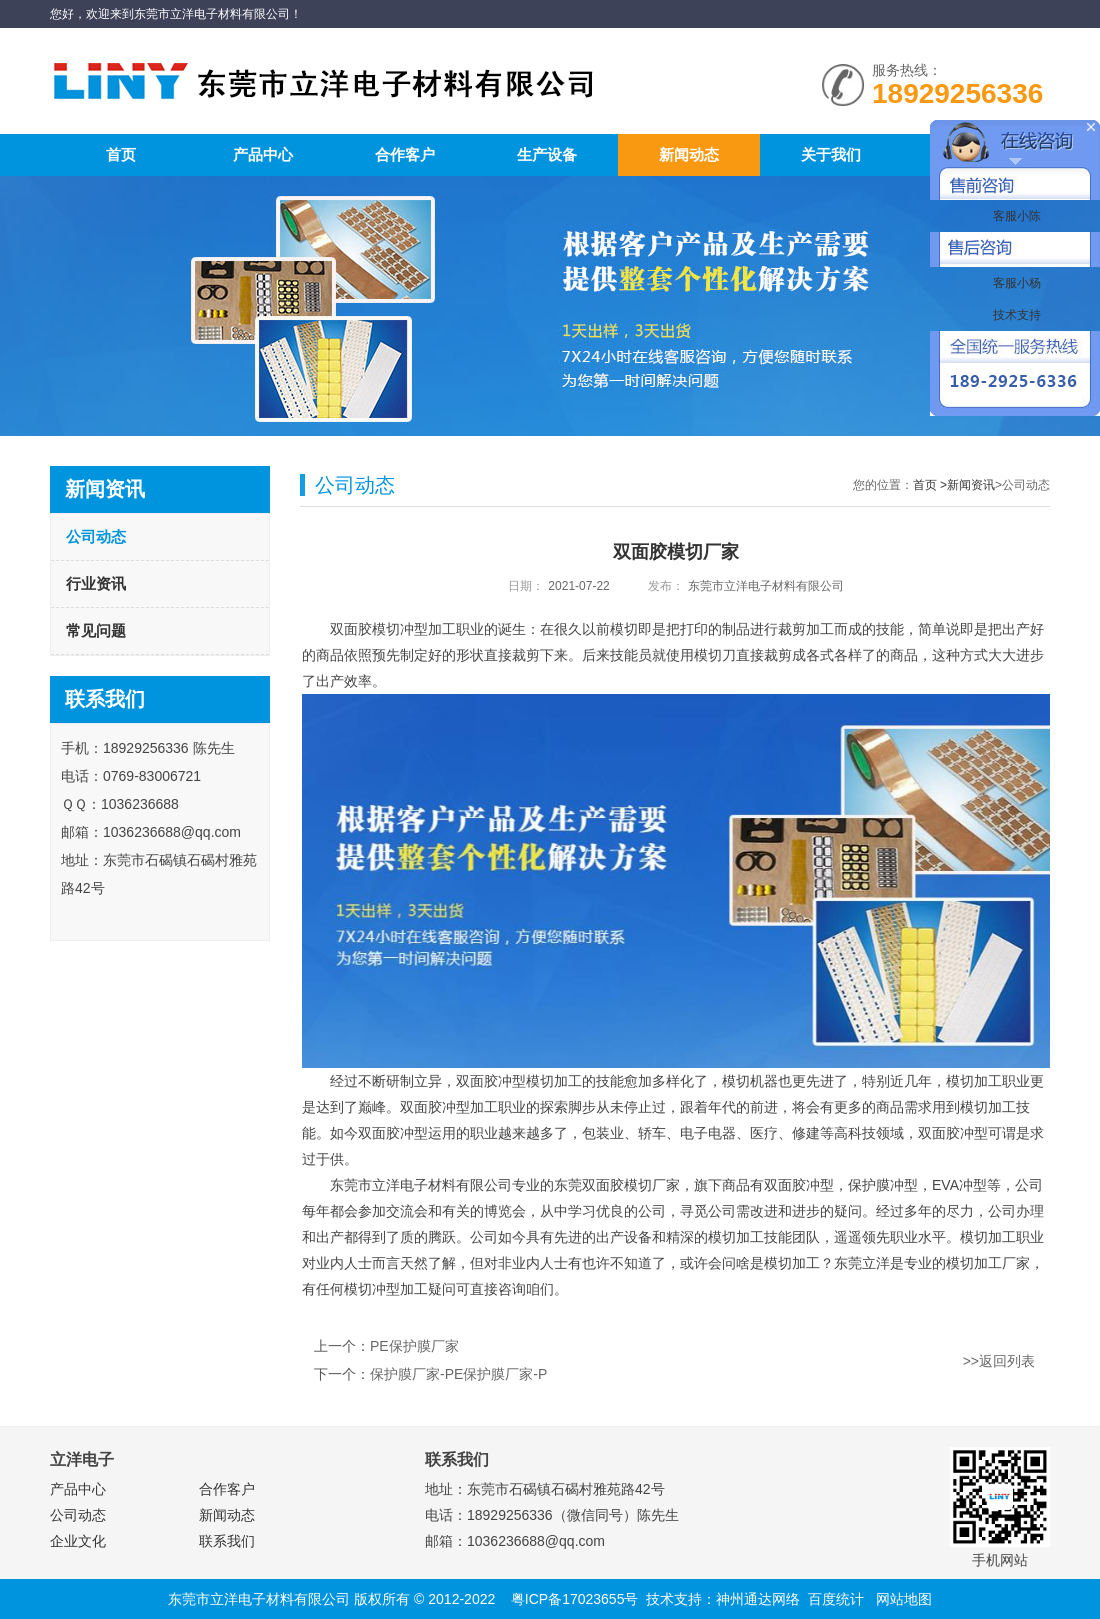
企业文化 (78, 1541)
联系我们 (227, 1541)
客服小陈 (1014, 216)
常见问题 (96, 630)
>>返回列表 (999, 1361)
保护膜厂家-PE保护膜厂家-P (458, 1374)
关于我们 (831, 154)
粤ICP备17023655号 (575, 1599)
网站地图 (904, 1599)
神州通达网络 (758, 1599)
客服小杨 (1014, 283)
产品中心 (263, 154)
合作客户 (405, 154)
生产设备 (547, 154)
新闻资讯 (971, 485)
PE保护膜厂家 (414, 1346)
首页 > (930, 485)
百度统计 (836, 1599)
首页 (121, 154)
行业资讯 (96, 583)
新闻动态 (689, 154)
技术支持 (1014, 315)
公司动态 (96, 536)
